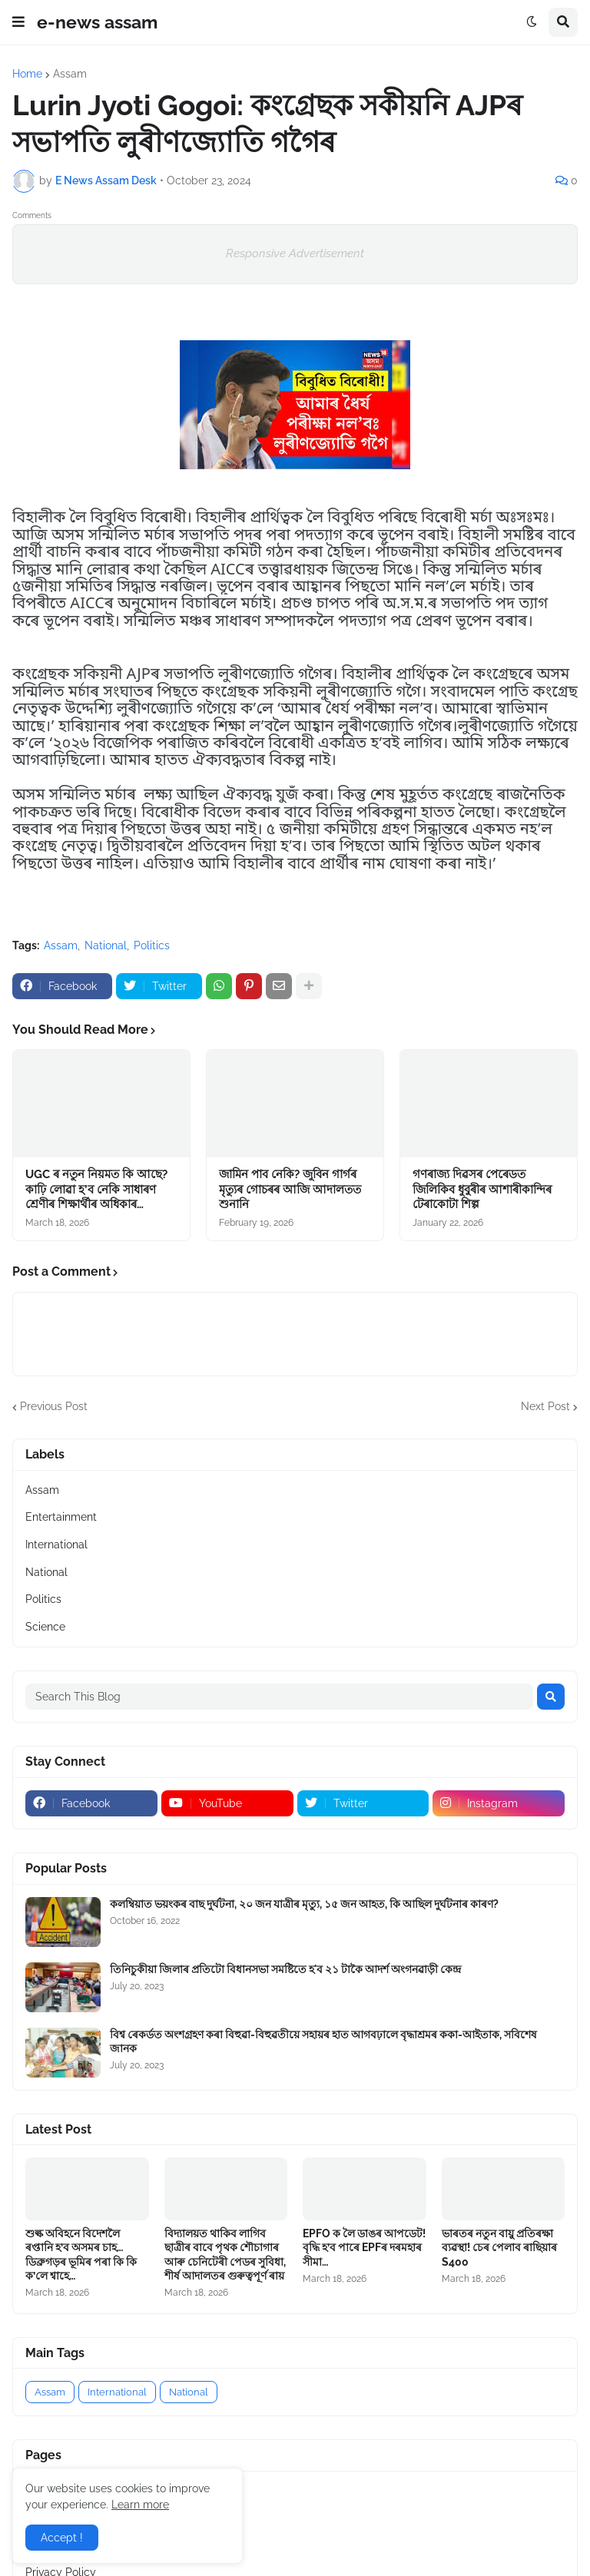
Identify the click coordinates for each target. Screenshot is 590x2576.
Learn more (140, 2504)
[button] (18, 22)
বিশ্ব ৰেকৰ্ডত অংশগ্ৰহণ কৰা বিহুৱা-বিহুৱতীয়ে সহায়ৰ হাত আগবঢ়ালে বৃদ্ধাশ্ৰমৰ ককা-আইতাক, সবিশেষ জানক (323, 2041)
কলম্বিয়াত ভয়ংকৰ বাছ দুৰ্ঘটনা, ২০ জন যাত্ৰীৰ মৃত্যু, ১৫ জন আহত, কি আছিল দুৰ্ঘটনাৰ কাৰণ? (304, 1904)
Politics (152, 945)
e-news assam (97, 22)
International (56, 1544)
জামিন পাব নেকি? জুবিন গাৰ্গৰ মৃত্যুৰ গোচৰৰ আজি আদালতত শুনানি (290, 1189)
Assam (70, 73)
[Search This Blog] (279, 1697)
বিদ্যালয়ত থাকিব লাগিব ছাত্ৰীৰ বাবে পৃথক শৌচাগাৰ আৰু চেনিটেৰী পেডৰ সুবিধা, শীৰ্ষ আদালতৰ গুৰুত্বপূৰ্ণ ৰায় (225, 2254)
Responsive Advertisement (295, 253)
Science (45, 1627)
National (106, 945)
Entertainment (61, 1517)
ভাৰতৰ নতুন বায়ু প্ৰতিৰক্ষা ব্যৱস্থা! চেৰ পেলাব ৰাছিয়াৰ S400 (499, 2247)
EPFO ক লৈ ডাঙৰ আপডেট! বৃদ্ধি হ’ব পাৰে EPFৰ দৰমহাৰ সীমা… (364, 2247)
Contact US (54, 2545)
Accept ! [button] (62, 2537)
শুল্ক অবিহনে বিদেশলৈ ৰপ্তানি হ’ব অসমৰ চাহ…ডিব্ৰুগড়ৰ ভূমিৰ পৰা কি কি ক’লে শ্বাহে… (81, 2254)
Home (27, 73)
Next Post (545, 1406)
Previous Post (54, 1406)
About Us (48, 2517)
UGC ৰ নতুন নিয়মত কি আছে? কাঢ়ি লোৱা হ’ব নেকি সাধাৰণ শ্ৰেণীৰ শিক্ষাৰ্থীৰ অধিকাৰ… (96, 1189)
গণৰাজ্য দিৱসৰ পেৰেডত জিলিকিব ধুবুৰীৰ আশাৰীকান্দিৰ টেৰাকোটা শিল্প (482, 1189)
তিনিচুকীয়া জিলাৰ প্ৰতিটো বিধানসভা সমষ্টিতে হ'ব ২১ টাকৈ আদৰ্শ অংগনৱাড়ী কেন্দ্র (285, 1969)
